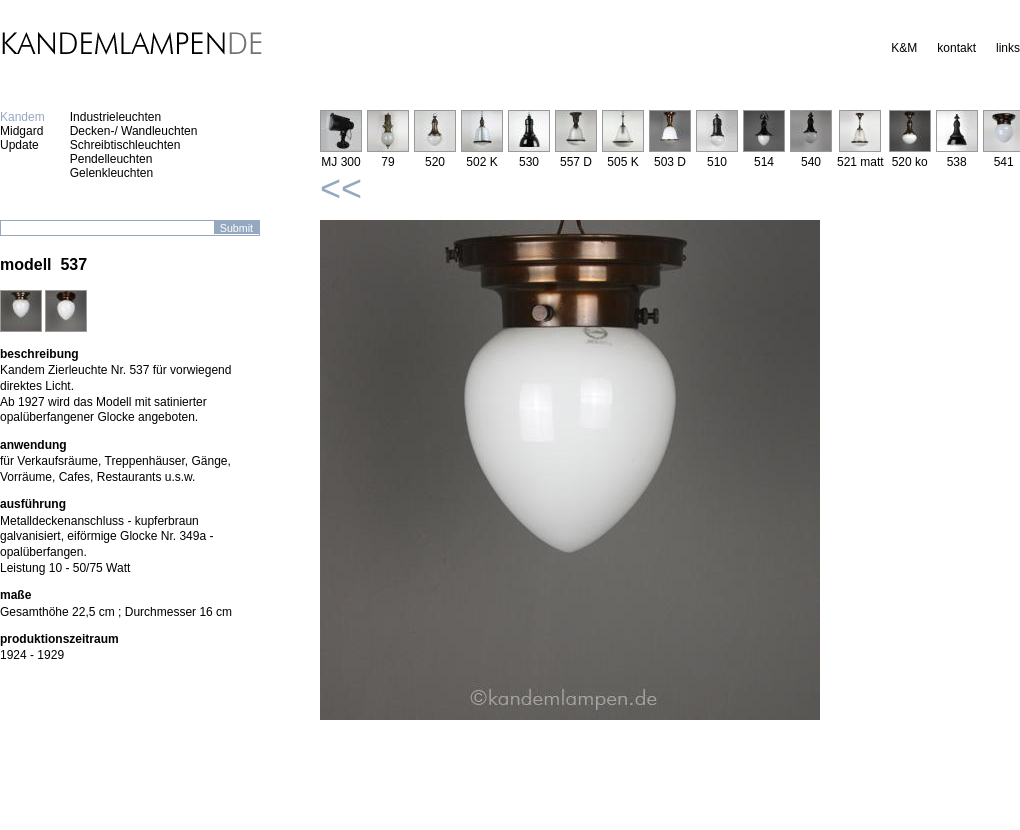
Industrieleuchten (115, 117)
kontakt (956, 48)
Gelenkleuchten (111, 173)
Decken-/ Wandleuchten (134, 131)
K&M (904, 48)
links (1008, 48)
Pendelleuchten (111, 159)
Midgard (21, 131)
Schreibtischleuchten (125, 145)
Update (19, 145)
